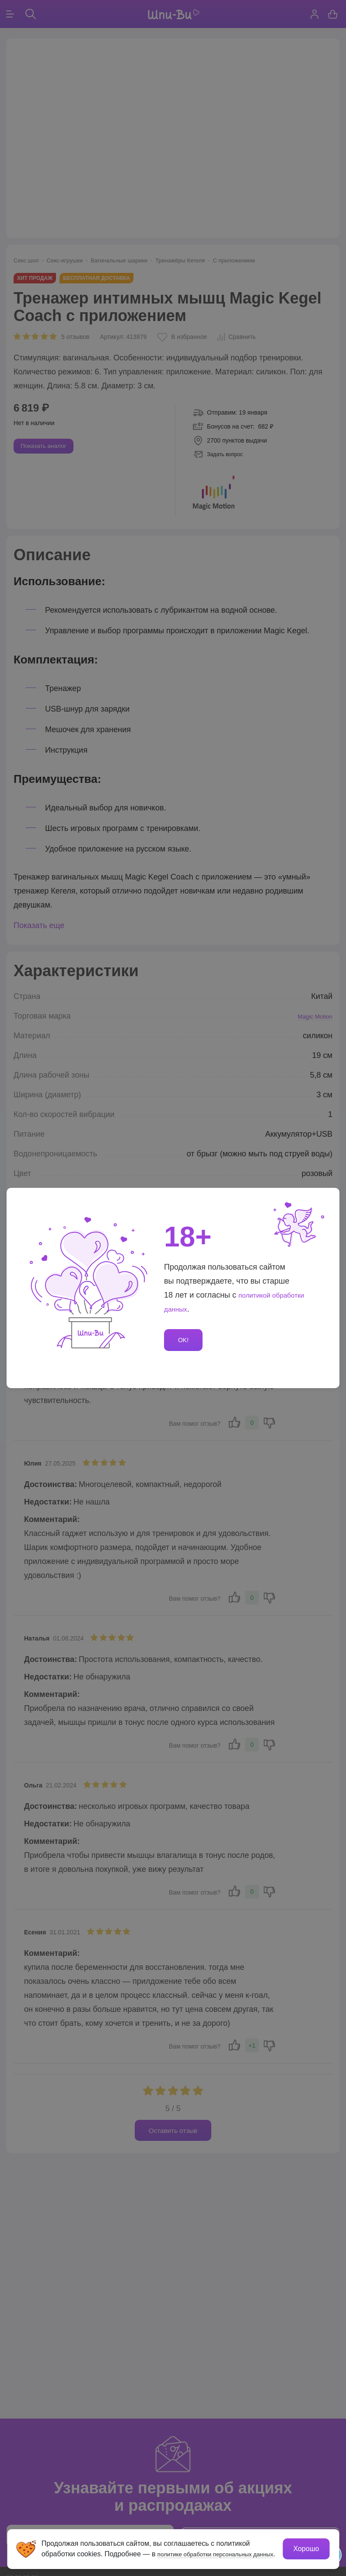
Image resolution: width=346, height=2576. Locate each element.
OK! (185, 1340)
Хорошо (305, 2542)
